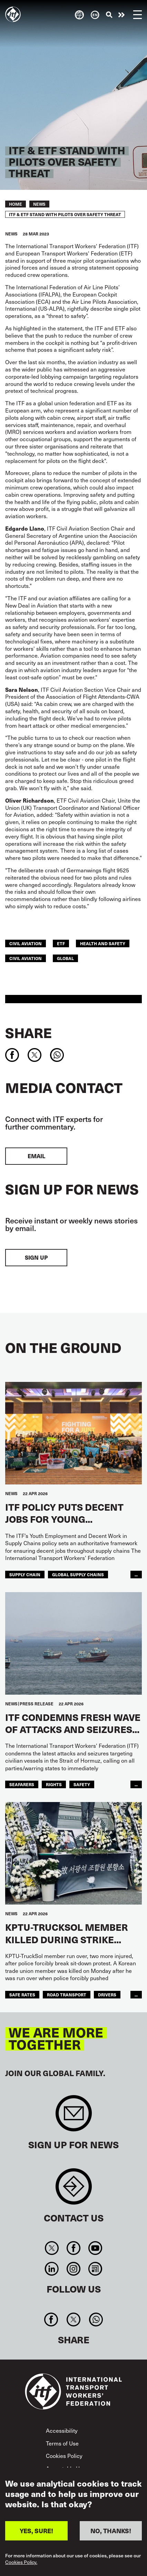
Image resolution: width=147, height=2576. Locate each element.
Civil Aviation (25, 958)
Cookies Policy (64, 2455)
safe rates (22, 1994)
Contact (74, 2189)
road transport (66, 1994)
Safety (82, 1784)
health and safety (102, 943)
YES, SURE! (36, 2531)
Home (15, 204)
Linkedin (51, 2269)
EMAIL (36, 1156)
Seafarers (21, 1784)
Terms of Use (62, 2443)
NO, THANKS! (110, 2531)
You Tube (95, 2248)
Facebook (73, 2248)
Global (65, 958)
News (39, 204)
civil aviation (25, 943)
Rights (54, 1784)
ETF (61, 943)
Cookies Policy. (21, 2562)
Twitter (51, 2248)
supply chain (24, 1574)
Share (28, 1032)
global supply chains (78, 1574)
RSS (95, 2269)
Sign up (36, 1257)
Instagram (73, 2269)
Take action (121, 15)
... (136, 1574)
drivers (107, 1994)
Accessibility (62, 2430)
